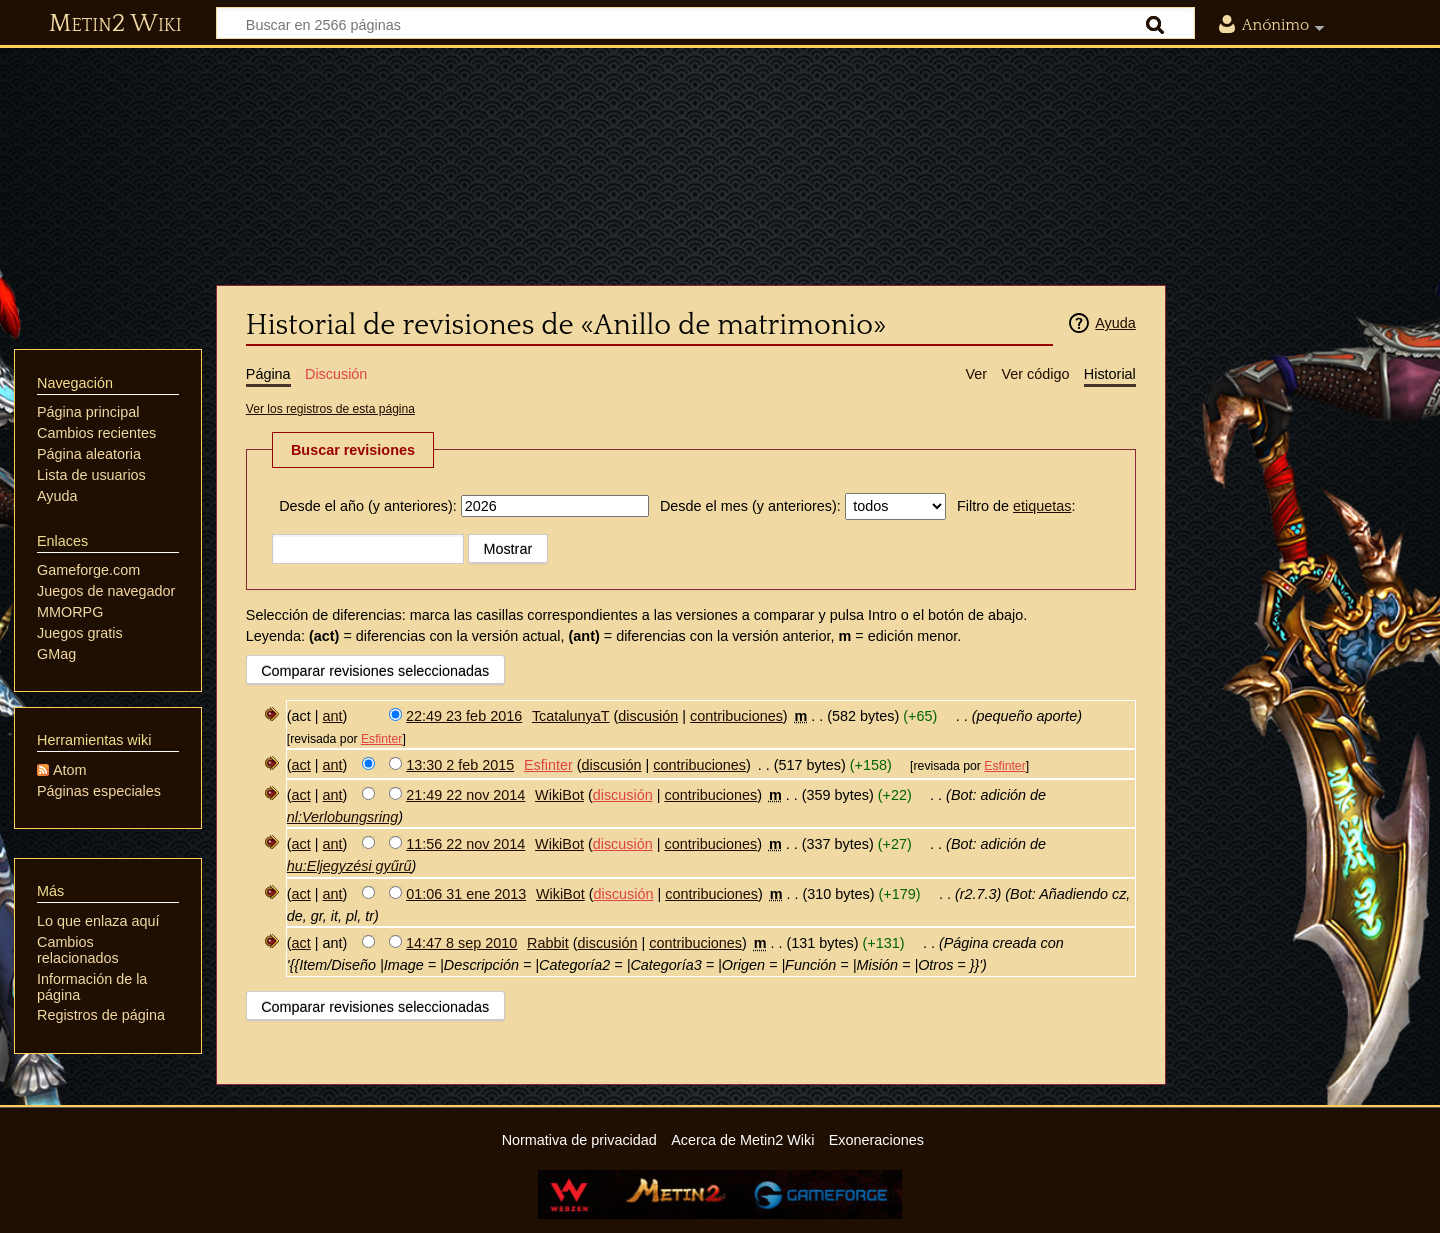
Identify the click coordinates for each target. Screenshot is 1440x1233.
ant (333, 716)
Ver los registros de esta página (330, 409)
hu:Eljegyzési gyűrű (349, 866)
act (301, 765)
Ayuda (1115, 323)
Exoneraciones (876, 1140)
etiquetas (1042, 506)
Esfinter (381, 739)
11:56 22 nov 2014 (465, 844)
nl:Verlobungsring (342, 817)
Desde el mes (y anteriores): (750, 506)
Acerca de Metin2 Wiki (742, 1140)
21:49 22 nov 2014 (465, 795)
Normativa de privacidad (579, 1140)
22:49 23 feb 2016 (464, 716)
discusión (648, 716)
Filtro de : (1016, 506)
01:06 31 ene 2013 (466, 894)
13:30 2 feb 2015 (460, 765)
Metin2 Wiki (115, 24)
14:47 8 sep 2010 (461, 943)
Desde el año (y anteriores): (368, 506)
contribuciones (736, 716)
